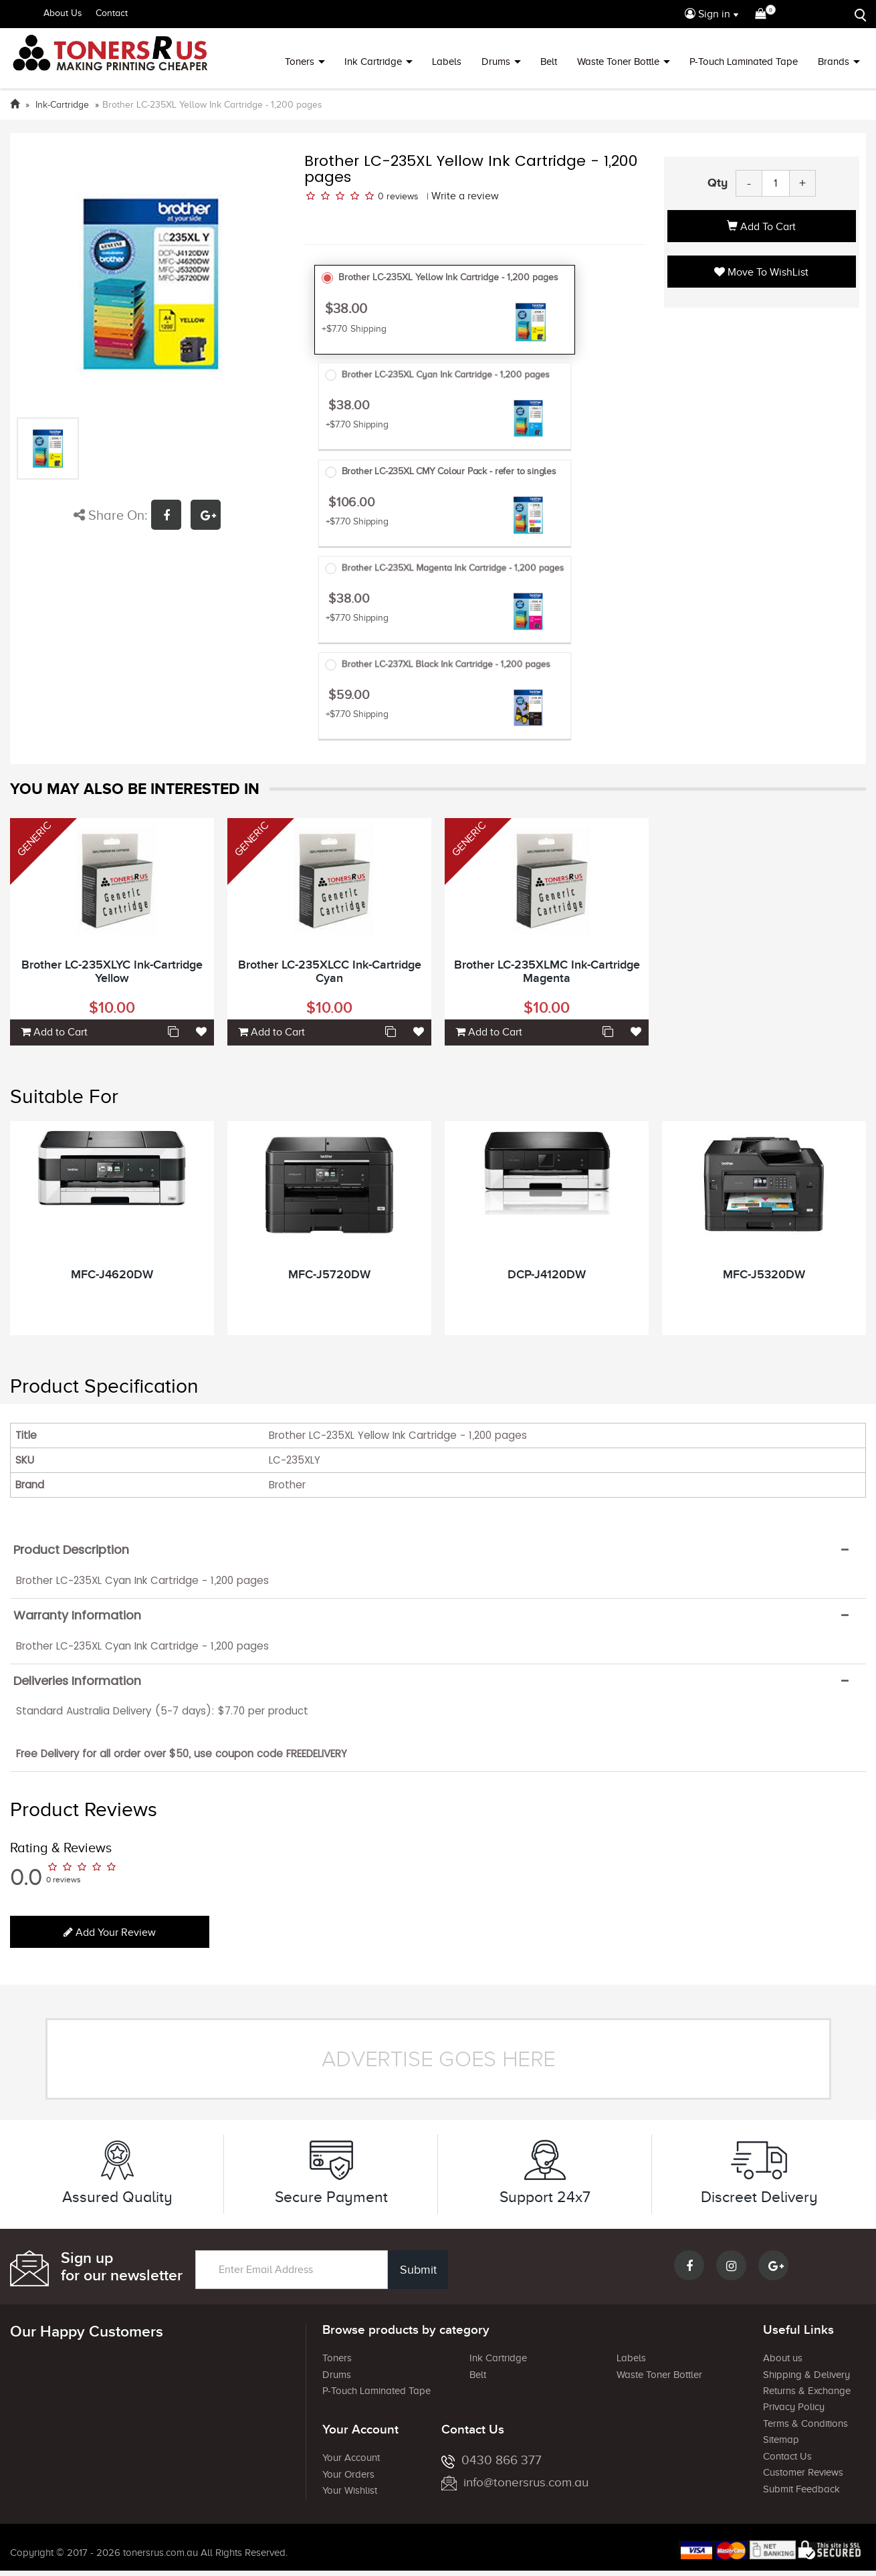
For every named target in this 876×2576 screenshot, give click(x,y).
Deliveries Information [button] (77, 1681)
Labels (446, 61)
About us (782, 2358)
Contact (112, 13)
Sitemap (781, 2439)
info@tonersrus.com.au (514, 2482)
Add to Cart (761, 227)
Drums (495, 61)
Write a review (465, 196)
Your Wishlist (349, 2490)
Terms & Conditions (805, 2423)
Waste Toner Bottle (618, 61)
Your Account (351, 2457)
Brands (833, 61)
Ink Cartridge (373, 61)
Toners (299, 61)
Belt (548, 61)
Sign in (707, 14)
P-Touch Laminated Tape (743, 61)
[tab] (438, 1550)
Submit (418, 2269)
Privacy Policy (794, 2406)
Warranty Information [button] (77, 1615)
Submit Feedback (801, 2489)
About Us (62, 13)
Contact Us (787, 2456)
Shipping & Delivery (806, 2374)
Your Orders (348, 2474)
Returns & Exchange (807, 2390)
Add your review (110, 1932)
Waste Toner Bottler (659, 2374)
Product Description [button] (71, 1550)
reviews (403, 196)
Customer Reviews (803, 2472)
